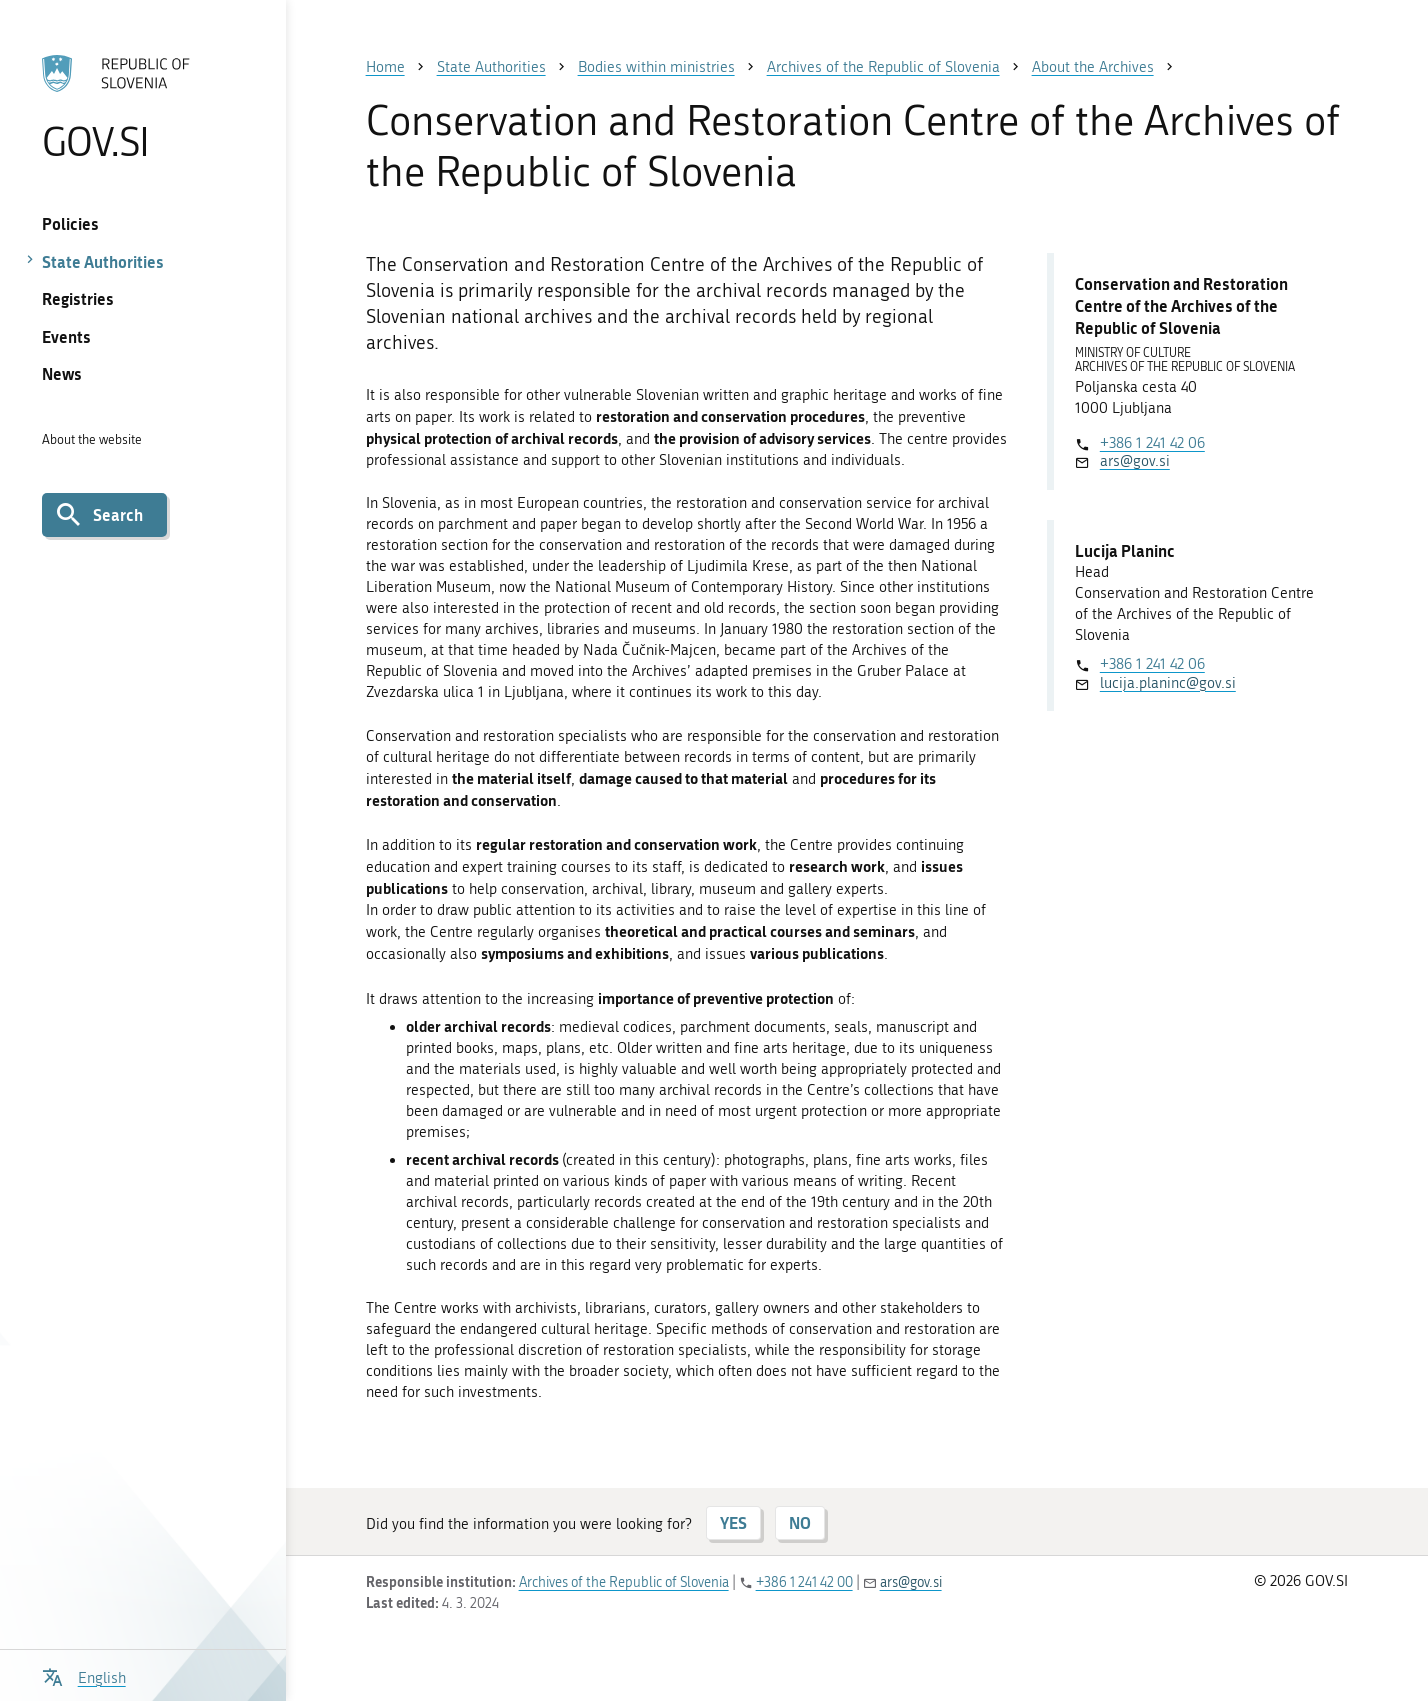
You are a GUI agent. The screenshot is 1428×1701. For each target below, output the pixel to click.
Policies (70, 223)
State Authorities (103, 261)
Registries (78, 298)
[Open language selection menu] (84, 1675)
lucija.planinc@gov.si (1168, 683)
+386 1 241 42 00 (804, 1582)
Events (66, 336)
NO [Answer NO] (800, 1522)
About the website (92, 439)
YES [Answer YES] (733, 1522)
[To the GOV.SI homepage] (143, 107)
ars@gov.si (1135, 461)
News (62, 373)
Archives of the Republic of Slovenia (624, 1582)
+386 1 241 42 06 (1152, 443)
